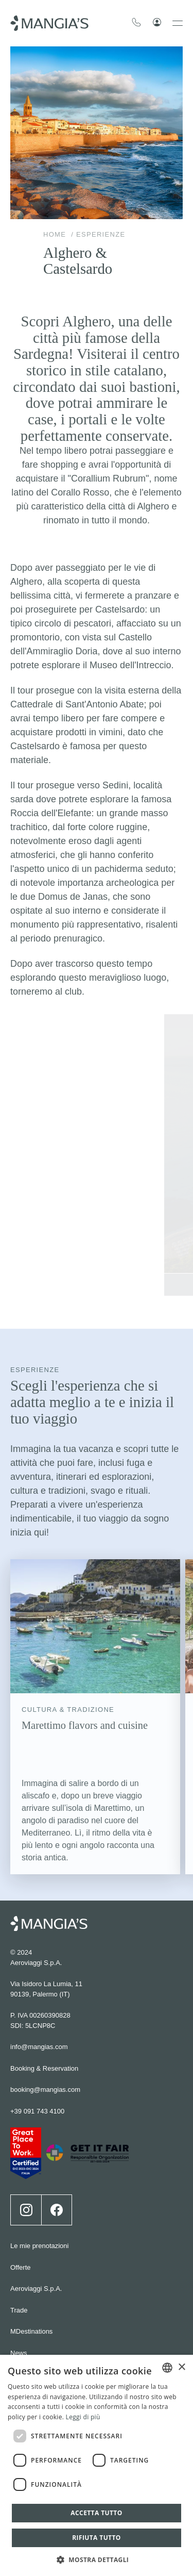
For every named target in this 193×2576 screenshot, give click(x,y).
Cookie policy (30, 2352)
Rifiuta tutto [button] (96, 2537)
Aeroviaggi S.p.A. (36, 2202)
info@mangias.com (38, 1960)
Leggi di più (83, 2417)
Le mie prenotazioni (39, 2160)
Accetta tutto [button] (96, 2512)
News (18, 2266)
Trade (18, 2223)
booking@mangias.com (45, 2003)
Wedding (23, 2331)
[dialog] (96, 2465)
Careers (22, 2309)
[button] (96, 2559)
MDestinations (31, 2245)
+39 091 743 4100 (37, 2024)
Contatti (21, 2288)
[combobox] (167, 2368)
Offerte (20, 2181)
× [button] (181, 2367)
